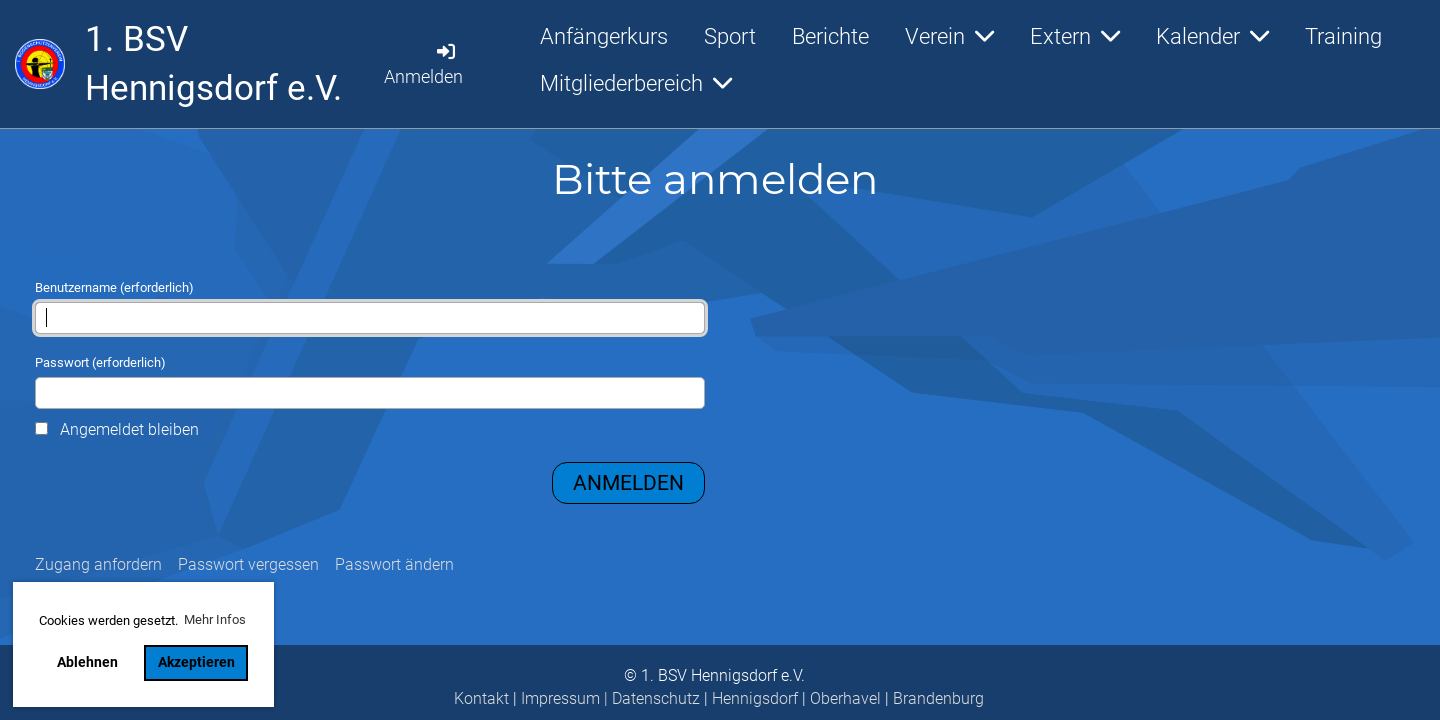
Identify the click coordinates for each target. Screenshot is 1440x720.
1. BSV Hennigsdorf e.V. (213, 64)
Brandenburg (938, 698)
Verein (949, 36)
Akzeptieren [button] (196, 662)
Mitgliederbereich (636, 83)
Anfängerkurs (604, 36)
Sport (730, 36)
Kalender (1212, 36)
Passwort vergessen (248, 564)
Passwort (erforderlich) (370, 382)
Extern (1075, 36)
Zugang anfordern (98, 564)
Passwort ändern (394, 564)
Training (1343, 36)
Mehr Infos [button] (215, 619)
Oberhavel (845, 698)
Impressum (560, 698)
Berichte (830, 36)
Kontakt (481, 698)
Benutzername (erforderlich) (370, 307)
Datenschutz (656, 698)
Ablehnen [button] (87, 662)
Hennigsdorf (755, 698)
